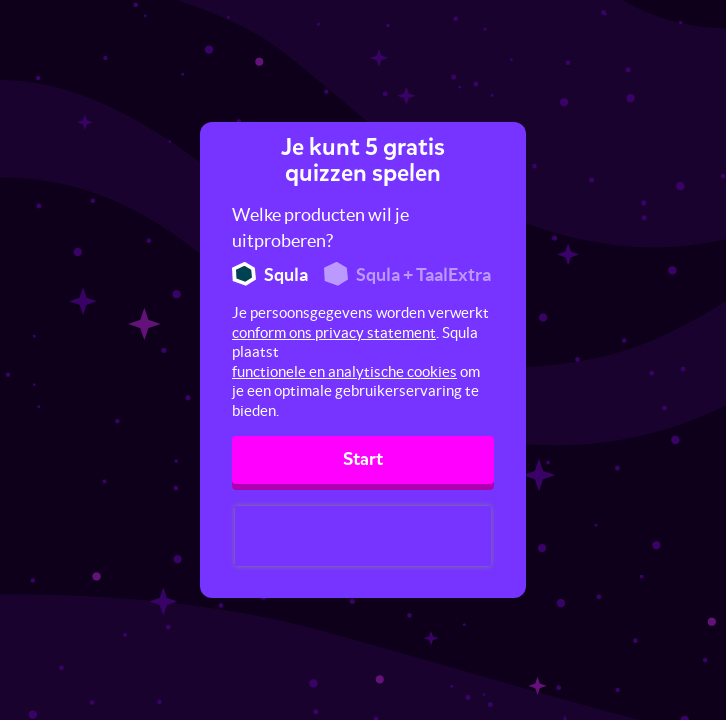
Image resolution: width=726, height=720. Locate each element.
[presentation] (363, 536)
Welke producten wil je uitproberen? (320, 227)
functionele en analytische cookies (344, 371)
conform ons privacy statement (334, 332)
